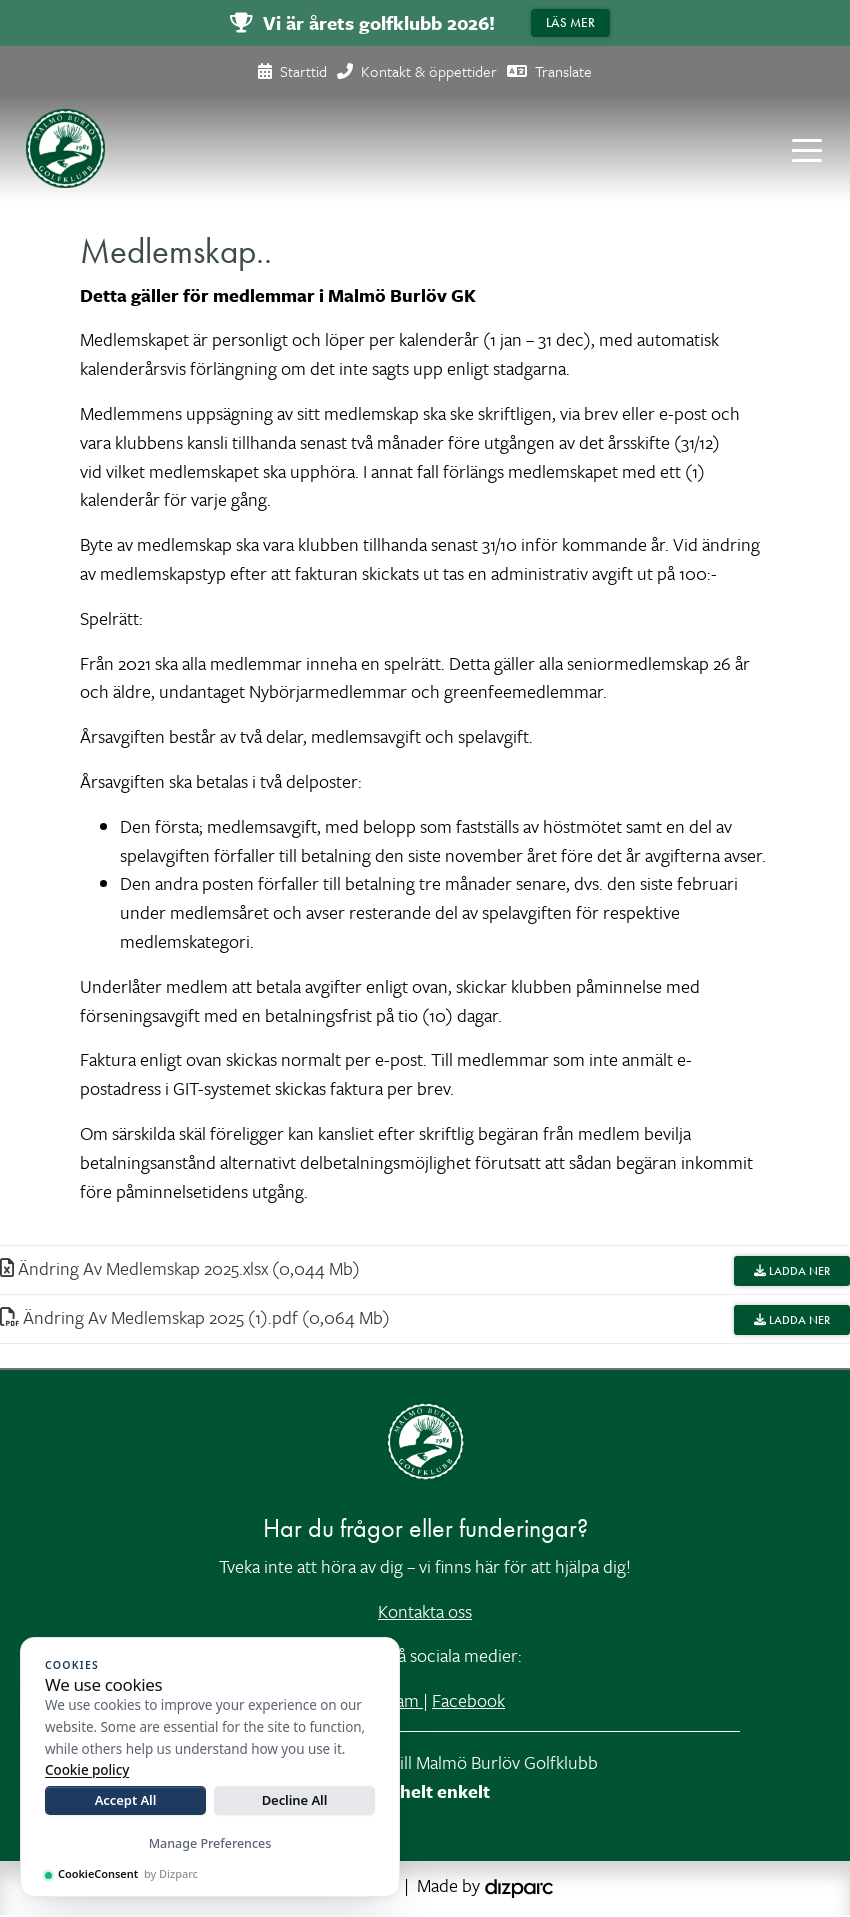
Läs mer (570, 22)
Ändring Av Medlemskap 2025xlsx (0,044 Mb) (180, 1269)
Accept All (126, 1800)
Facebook (468, 1702)
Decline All (295, 1800)
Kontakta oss (425, 1613)
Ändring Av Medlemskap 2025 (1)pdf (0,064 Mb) (195, 1318)
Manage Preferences (210, 1843)
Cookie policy (87, 1770)
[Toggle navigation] (807, 149)
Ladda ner (792, 1272)
